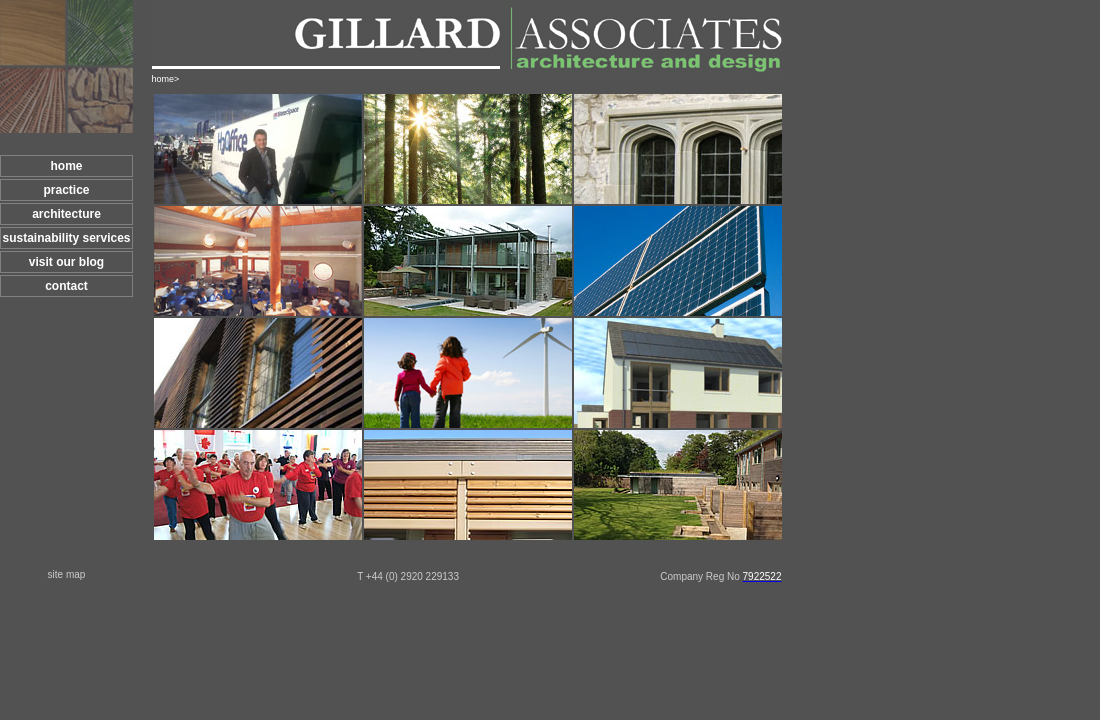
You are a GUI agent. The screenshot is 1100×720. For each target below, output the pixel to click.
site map (67, 574)
